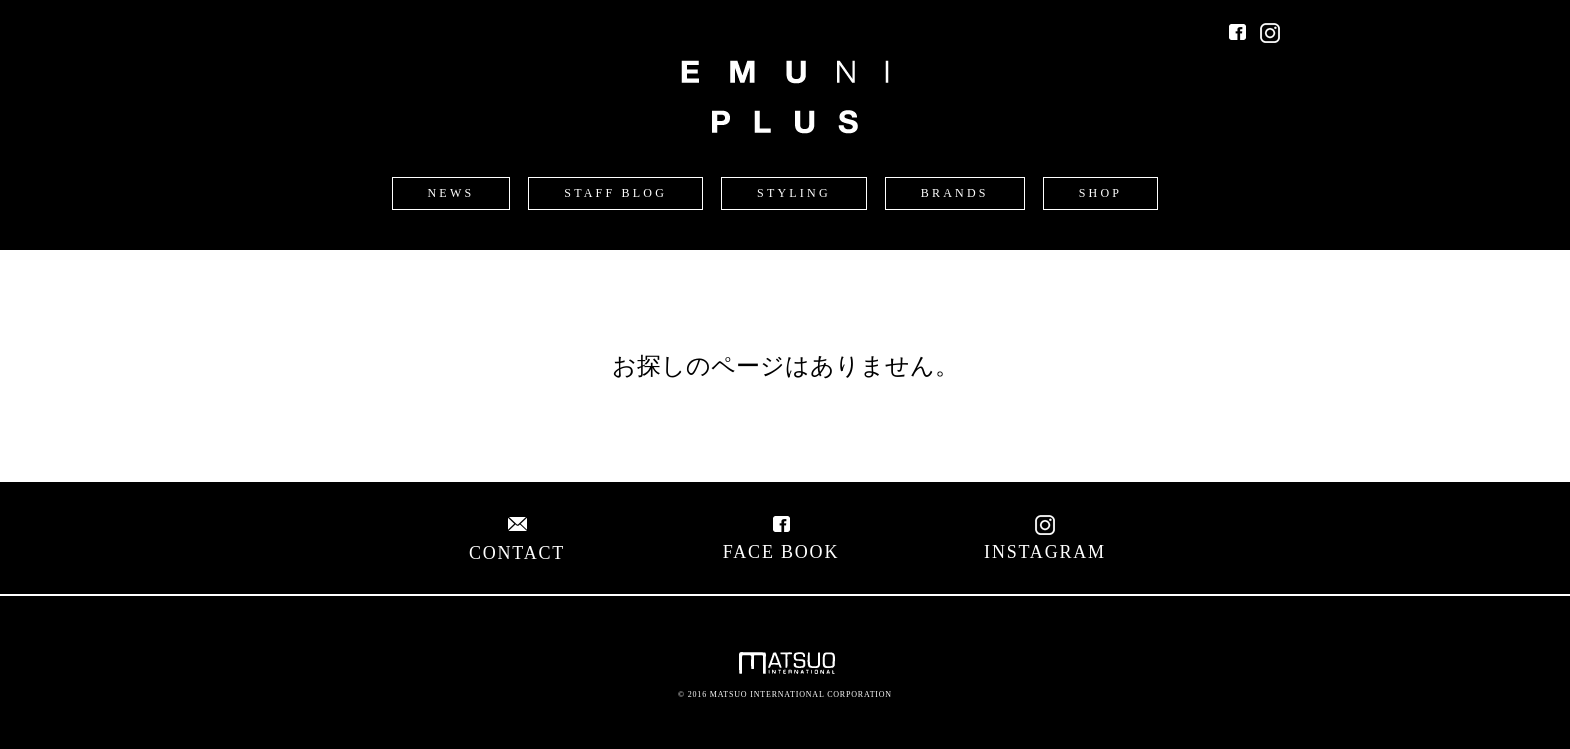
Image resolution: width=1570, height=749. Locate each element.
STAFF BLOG (615, 193)
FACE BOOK (781, 541)
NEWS (451, 193)
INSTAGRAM (1045, 541)
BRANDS (955, 193)
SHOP (1100, 193)
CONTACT (517, 542)
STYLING (794, 193)
